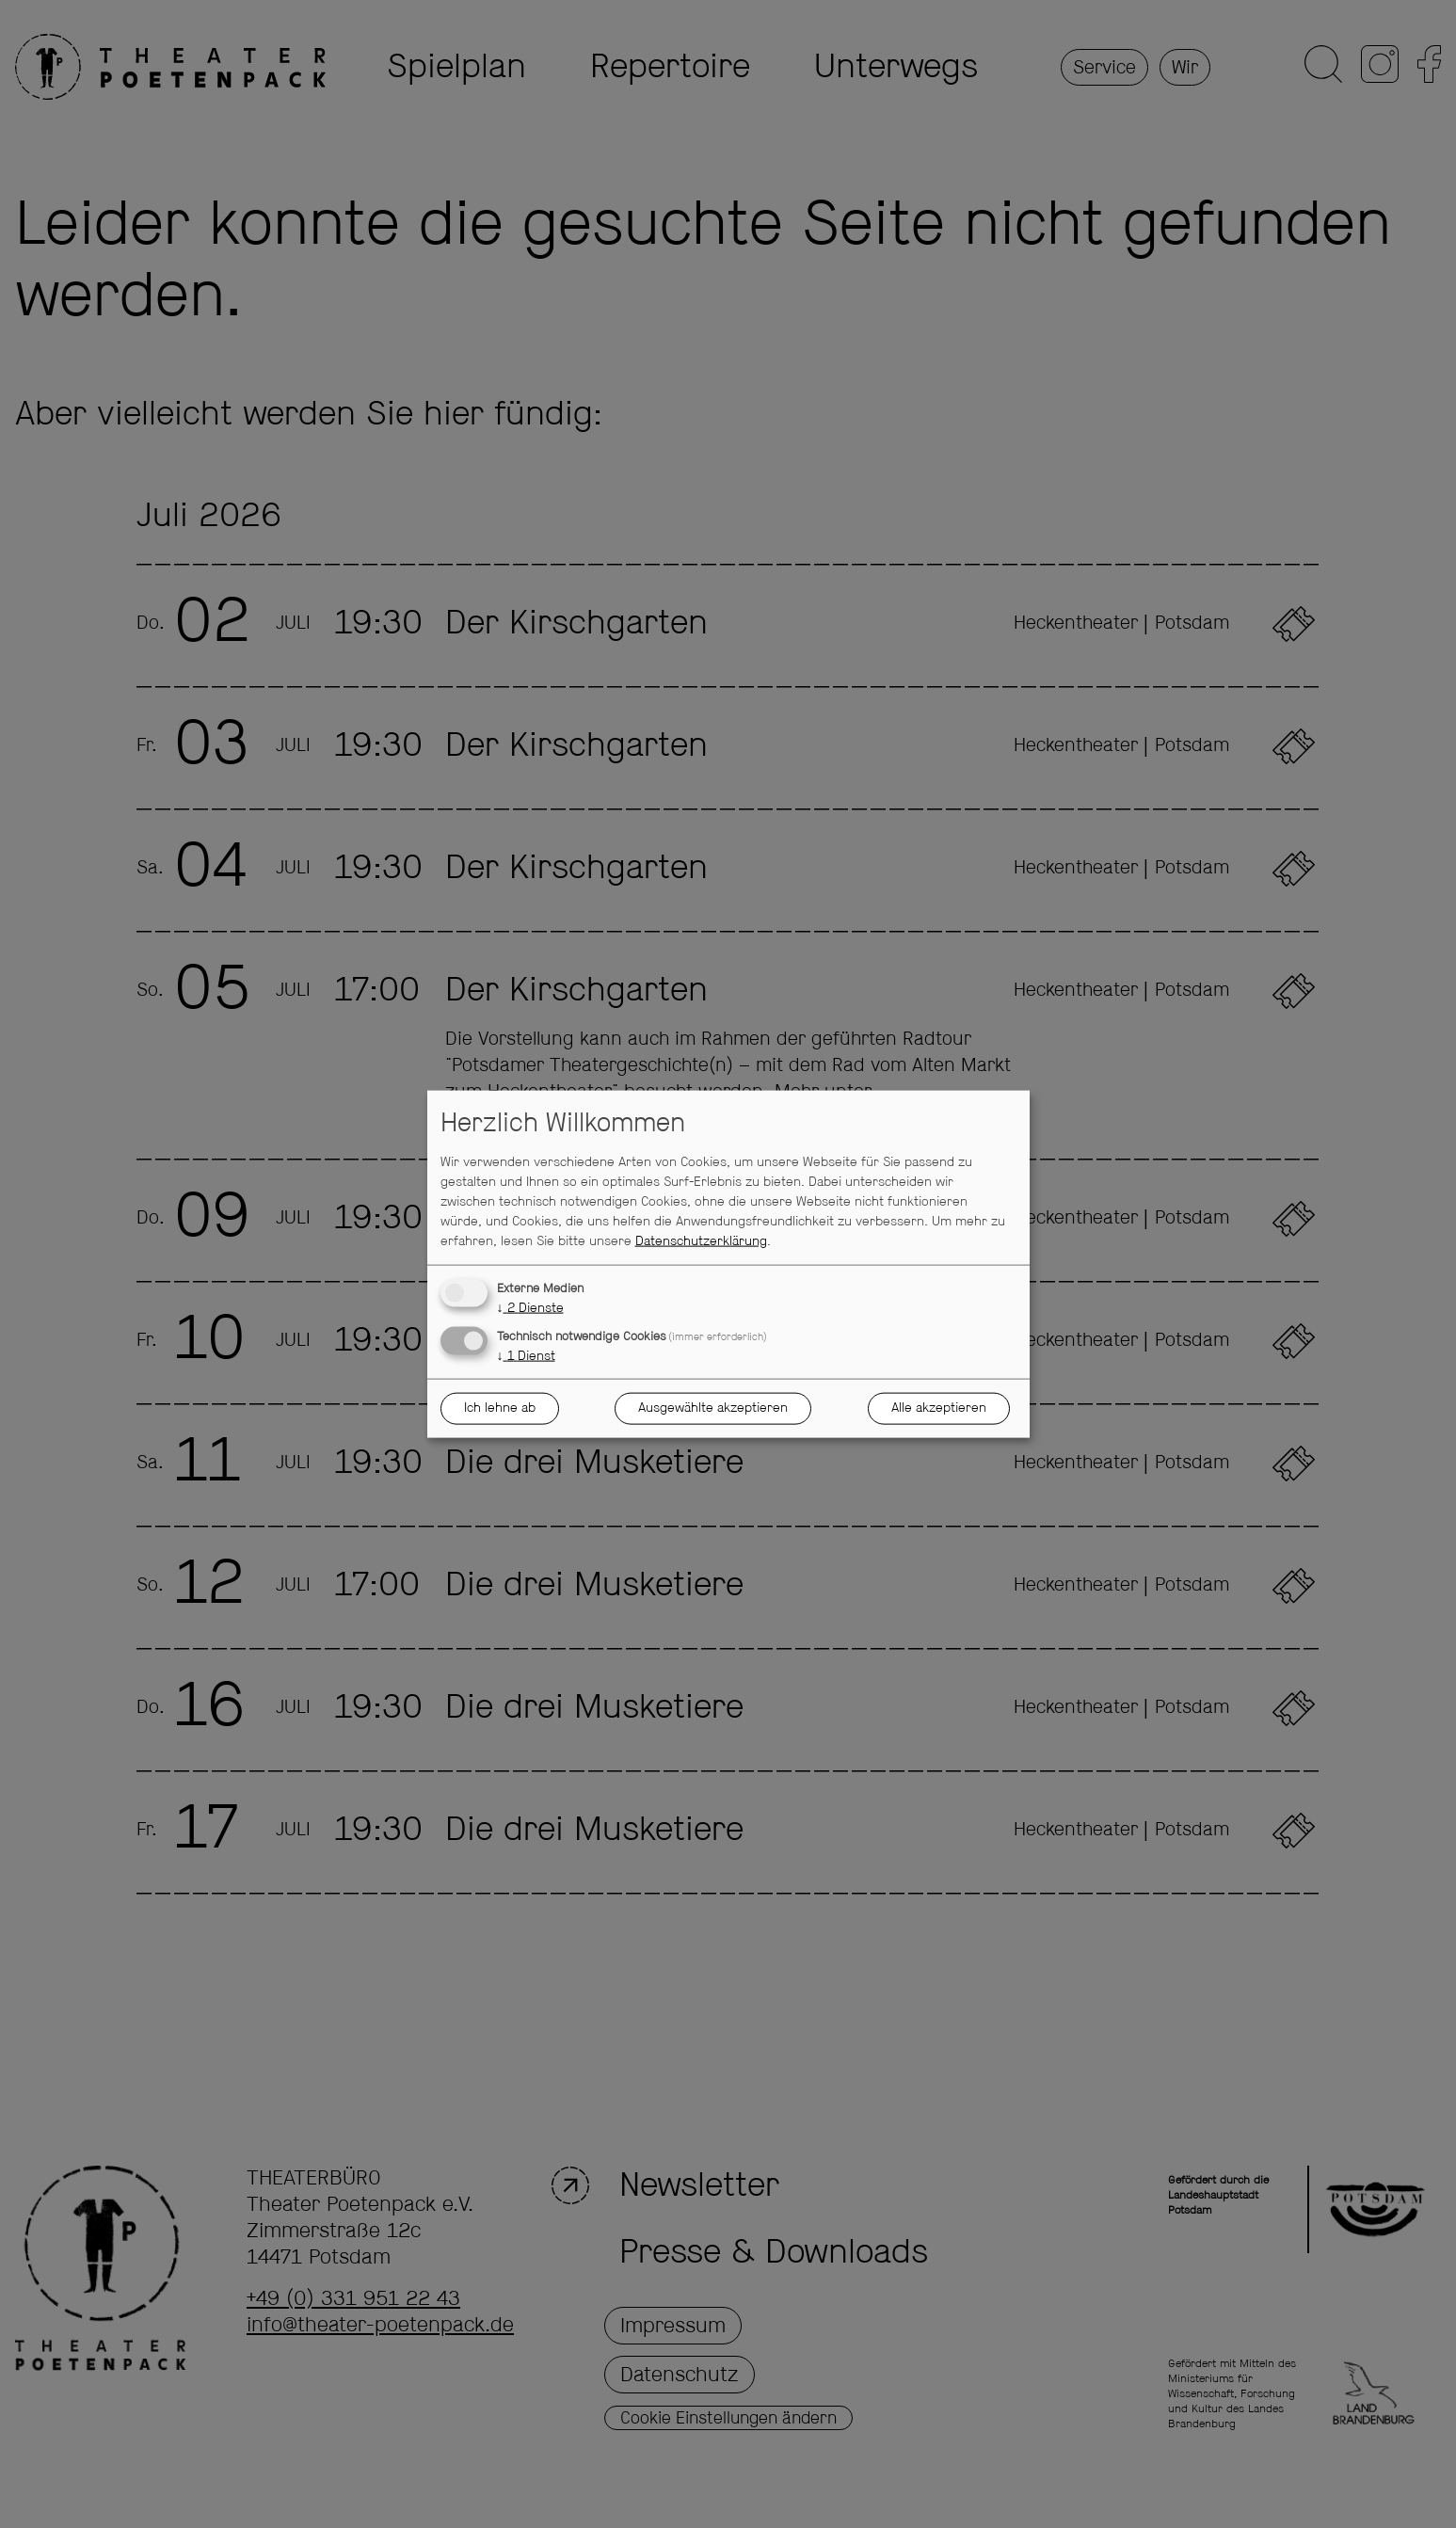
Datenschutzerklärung (701, 1240)
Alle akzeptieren (938, 1408)
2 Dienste (530, 1307)
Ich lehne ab (500, 1408)
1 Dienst (526, 1355)
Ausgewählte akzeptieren (713, 1408)
